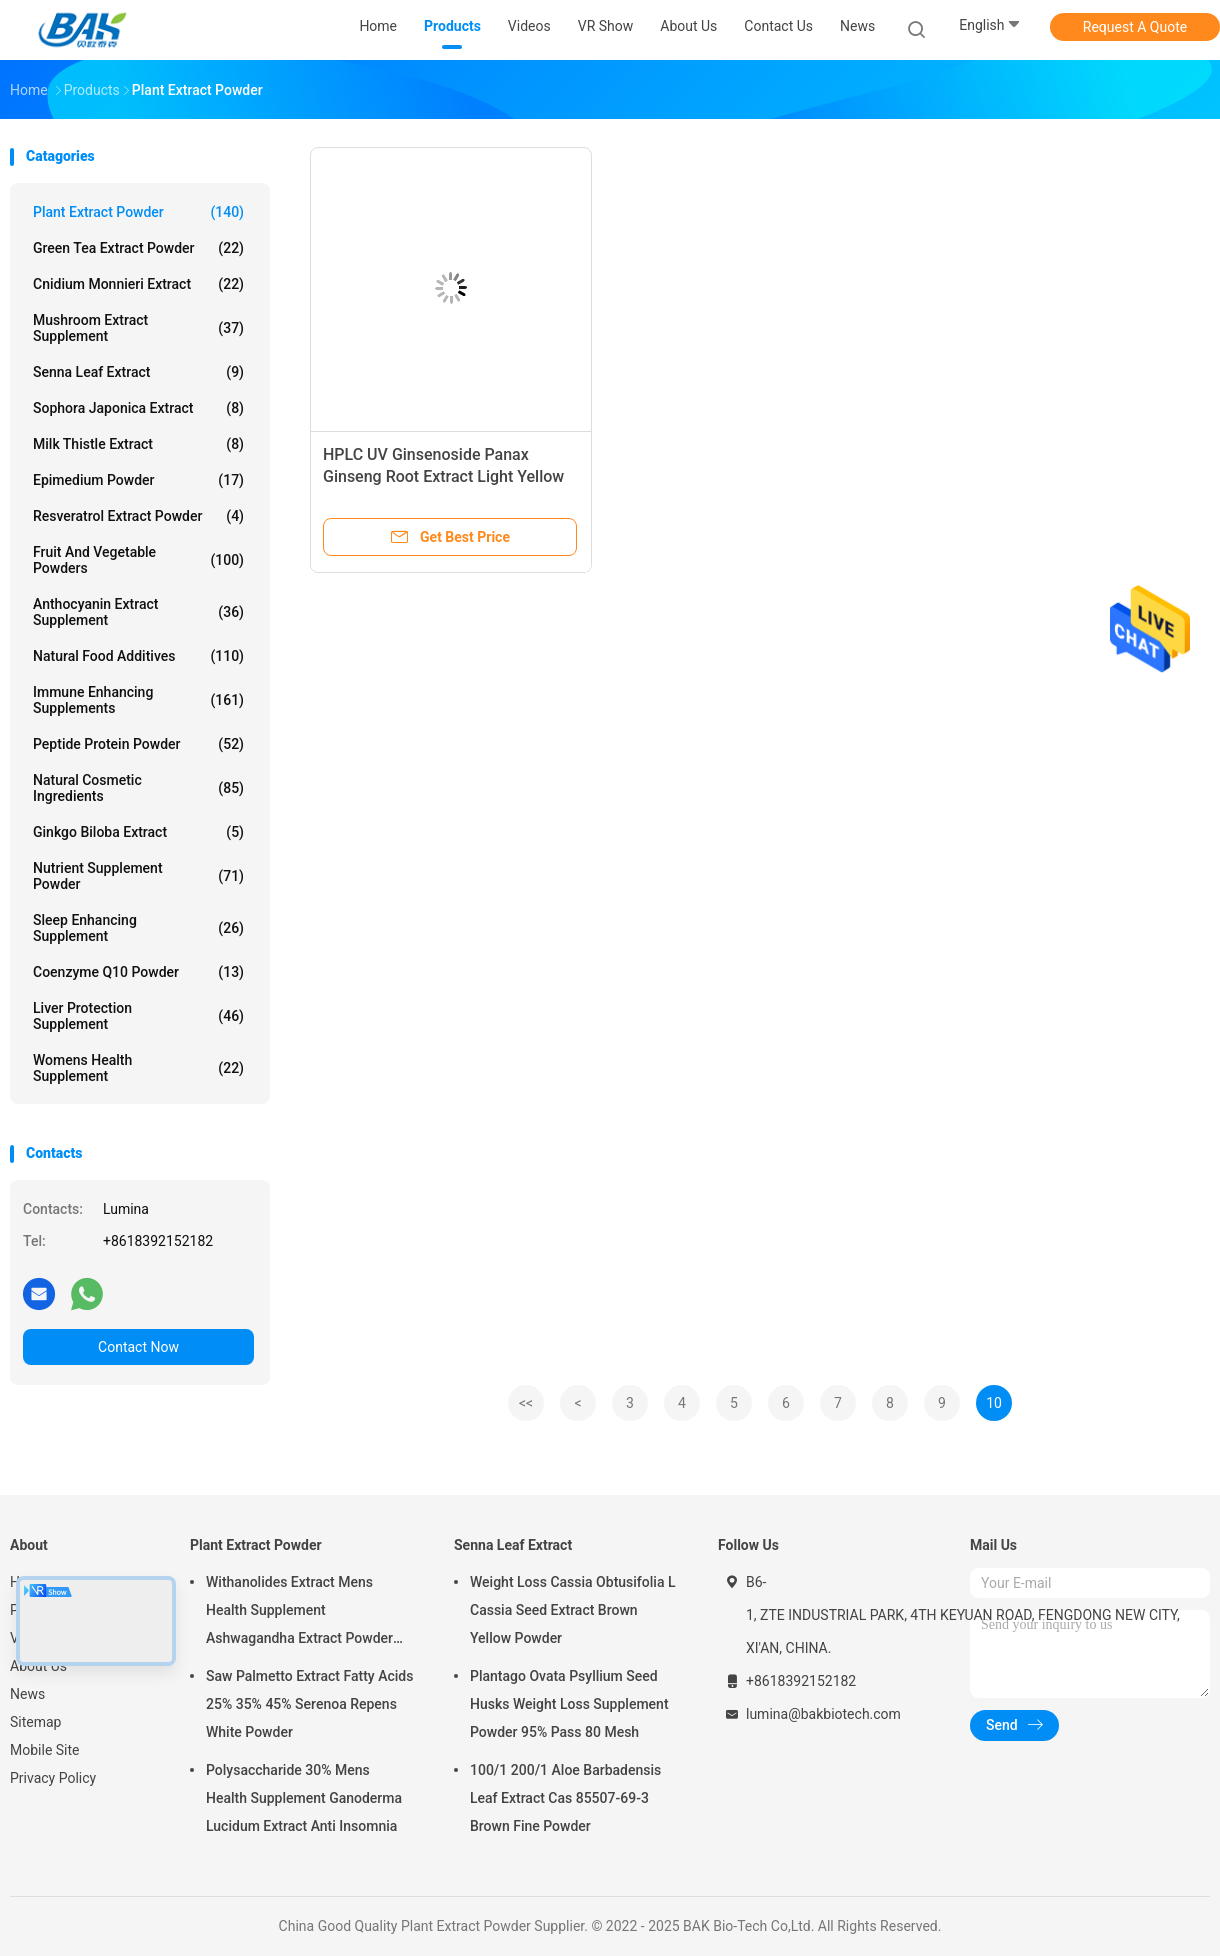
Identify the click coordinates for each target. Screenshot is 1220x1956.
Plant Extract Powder (138, 212)
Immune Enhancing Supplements (138, 700)
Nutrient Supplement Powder (138, 876)
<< (526, 1403)
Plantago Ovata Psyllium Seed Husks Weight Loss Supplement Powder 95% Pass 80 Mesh (569, 1704)
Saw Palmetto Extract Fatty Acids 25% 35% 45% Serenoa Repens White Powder (309, 1704)
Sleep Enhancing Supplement (138, 928)
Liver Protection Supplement (138, 1016)
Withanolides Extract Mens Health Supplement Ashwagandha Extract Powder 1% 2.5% (299, 1613)
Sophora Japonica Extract (138, 408)
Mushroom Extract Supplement (138, 328)
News (27, 1694)
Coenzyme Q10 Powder (138, 972)
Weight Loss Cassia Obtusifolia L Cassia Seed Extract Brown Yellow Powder (572, 1610)
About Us (38, 1666)
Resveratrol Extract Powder (138, 516)
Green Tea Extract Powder (138, 248)
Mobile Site (45, 1750)
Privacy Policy (53, 1778)
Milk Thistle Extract (138, 444)
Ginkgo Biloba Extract (138, 832)
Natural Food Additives (138, 656)
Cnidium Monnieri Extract (138, 284)
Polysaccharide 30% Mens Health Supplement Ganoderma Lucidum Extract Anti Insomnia (304, 1798)
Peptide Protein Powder (138, 744)
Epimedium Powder (138, 480)
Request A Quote (1135, 27)
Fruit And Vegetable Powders (138, 560)
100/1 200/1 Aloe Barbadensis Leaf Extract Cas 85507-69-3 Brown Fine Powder (565, 1798)
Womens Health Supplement (138, 1068)
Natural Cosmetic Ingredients (138, 788)
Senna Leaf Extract (138, 372)
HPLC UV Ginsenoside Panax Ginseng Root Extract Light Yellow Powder (443, 476)
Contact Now (138, 1347)
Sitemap (35, 1722)
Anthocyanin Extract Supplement (138, 612)
